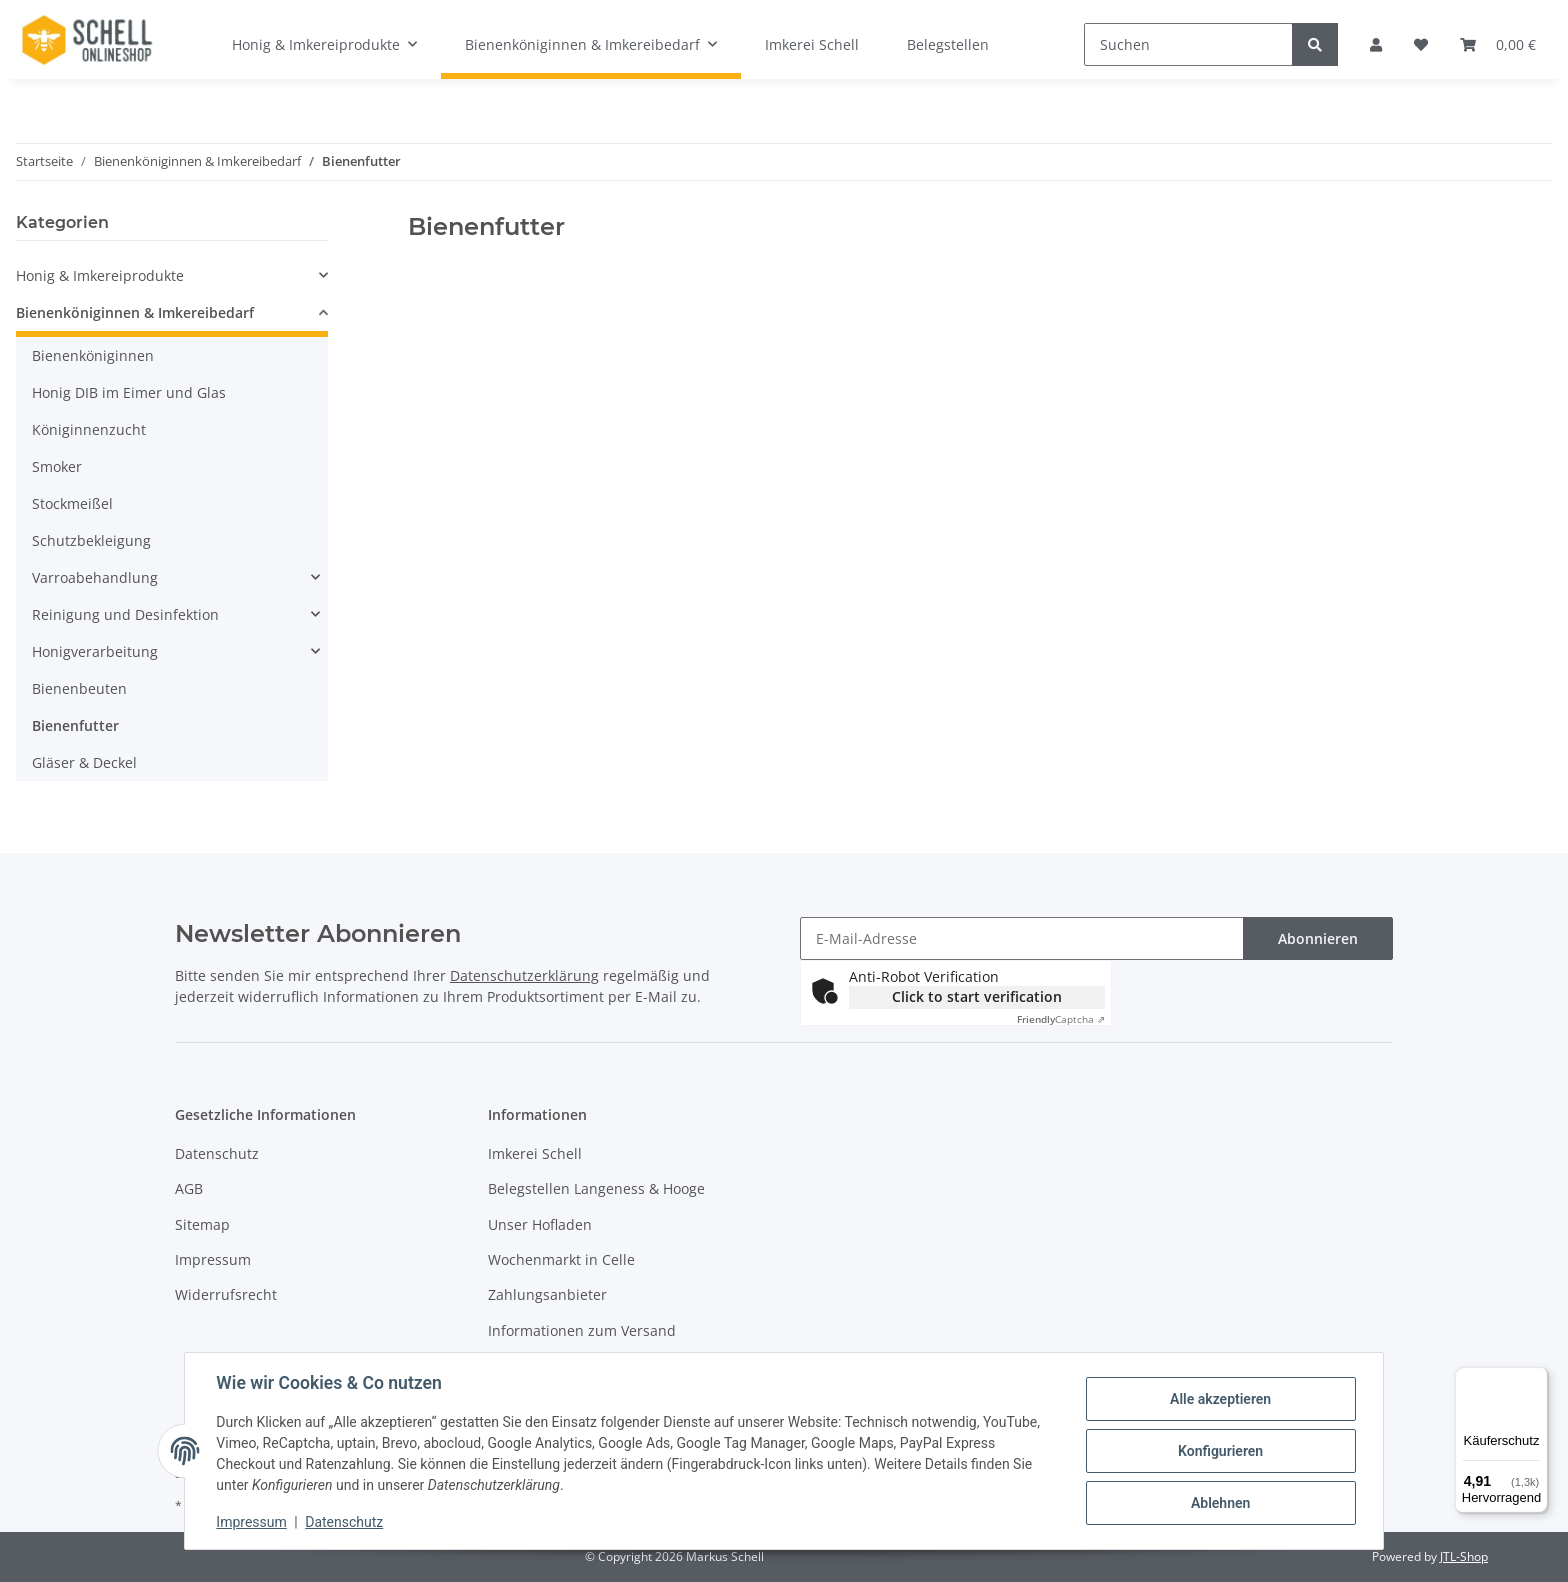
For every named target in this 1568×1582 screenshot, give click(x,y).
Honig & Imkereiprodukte (100, 275)
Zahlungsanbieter (547, 1294)
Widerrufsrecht (226, 1294)
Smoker (57, 466)
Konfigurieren (1219, 1451)
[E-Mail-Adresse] (1022, 938)
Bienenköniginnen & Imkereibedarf (135, 312)
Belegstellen (948, 44)
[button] (1376, 44)
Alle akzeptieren (1219, 1399)
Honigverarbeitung (95, 651)
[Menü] (1536, 1379)
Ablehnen (1219, 1503)
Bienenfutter (75, 725)
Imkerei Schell (812, 44)
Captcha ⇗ (1061, 1019)
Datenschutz (217, 1153)
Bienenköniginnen (93, 355)
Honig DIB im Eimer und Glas (129, 392)
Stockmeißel (72, 503)
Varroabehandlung (95, 577)
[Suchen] (1188, 44)
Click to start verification (977, 996)
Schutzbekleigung (91, 540)
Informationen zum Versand (582, 1330)
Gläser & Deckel (84, 762)
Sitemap (202, 1224)
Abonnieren (1318, 938)
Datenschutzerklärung (524, 975)
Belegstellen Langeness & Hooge (596, 1188)
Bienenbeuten (79, 688)
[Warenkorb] (1498, 44)
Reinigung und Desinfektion (125, 614)
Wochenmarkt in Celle (561, 1259)
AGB (189, 1188)
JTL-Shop (1464, 1556)
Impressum (213, 1259)
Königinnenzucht (89, 429)
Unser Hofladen (540, 1224)
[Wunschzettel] (1421, 44)
